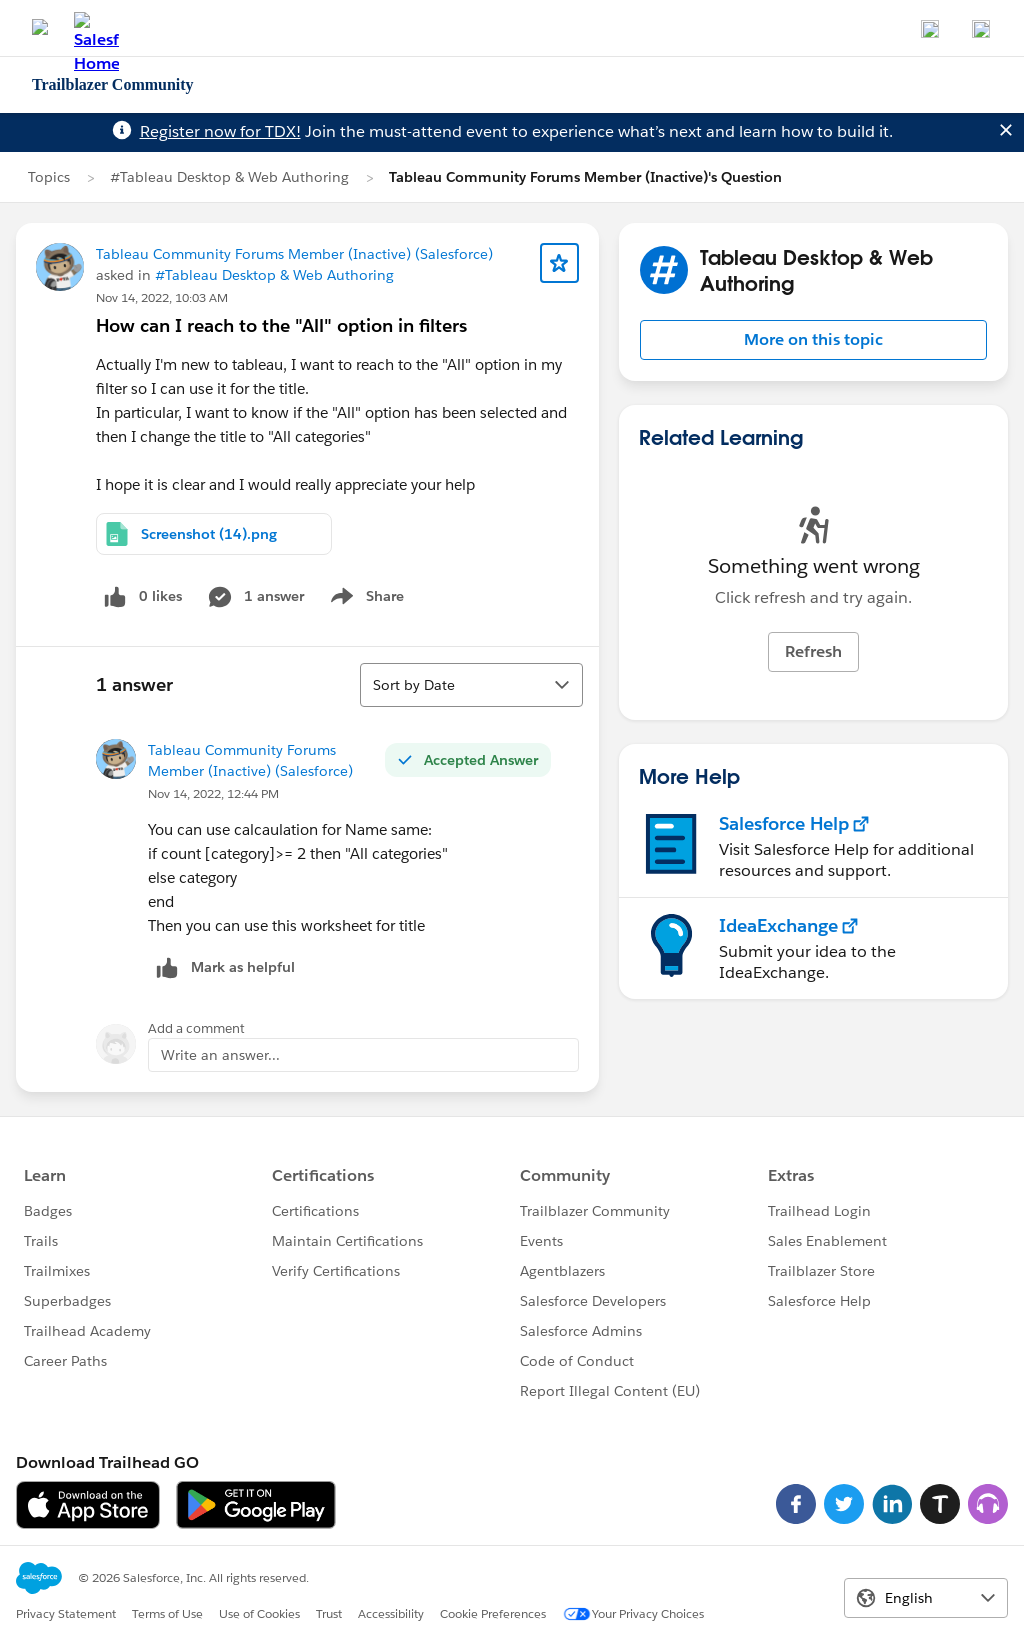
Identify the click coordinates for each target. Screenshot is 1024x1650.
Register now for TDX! (220, 131)
